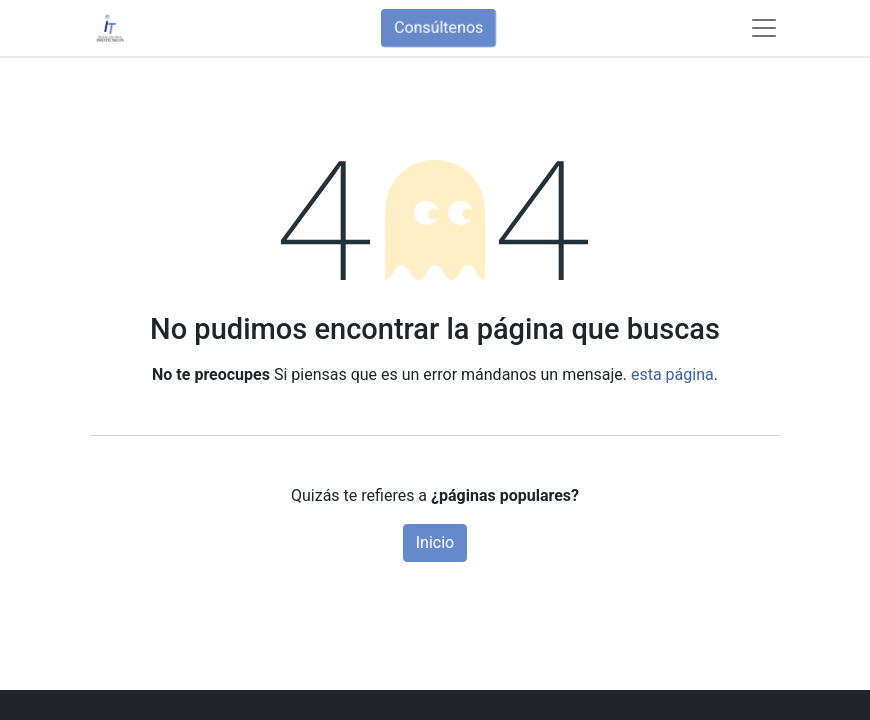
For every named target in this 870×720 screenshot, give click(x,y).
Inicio (435, 542)
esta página (672, 374)
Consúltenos (438, 27)
